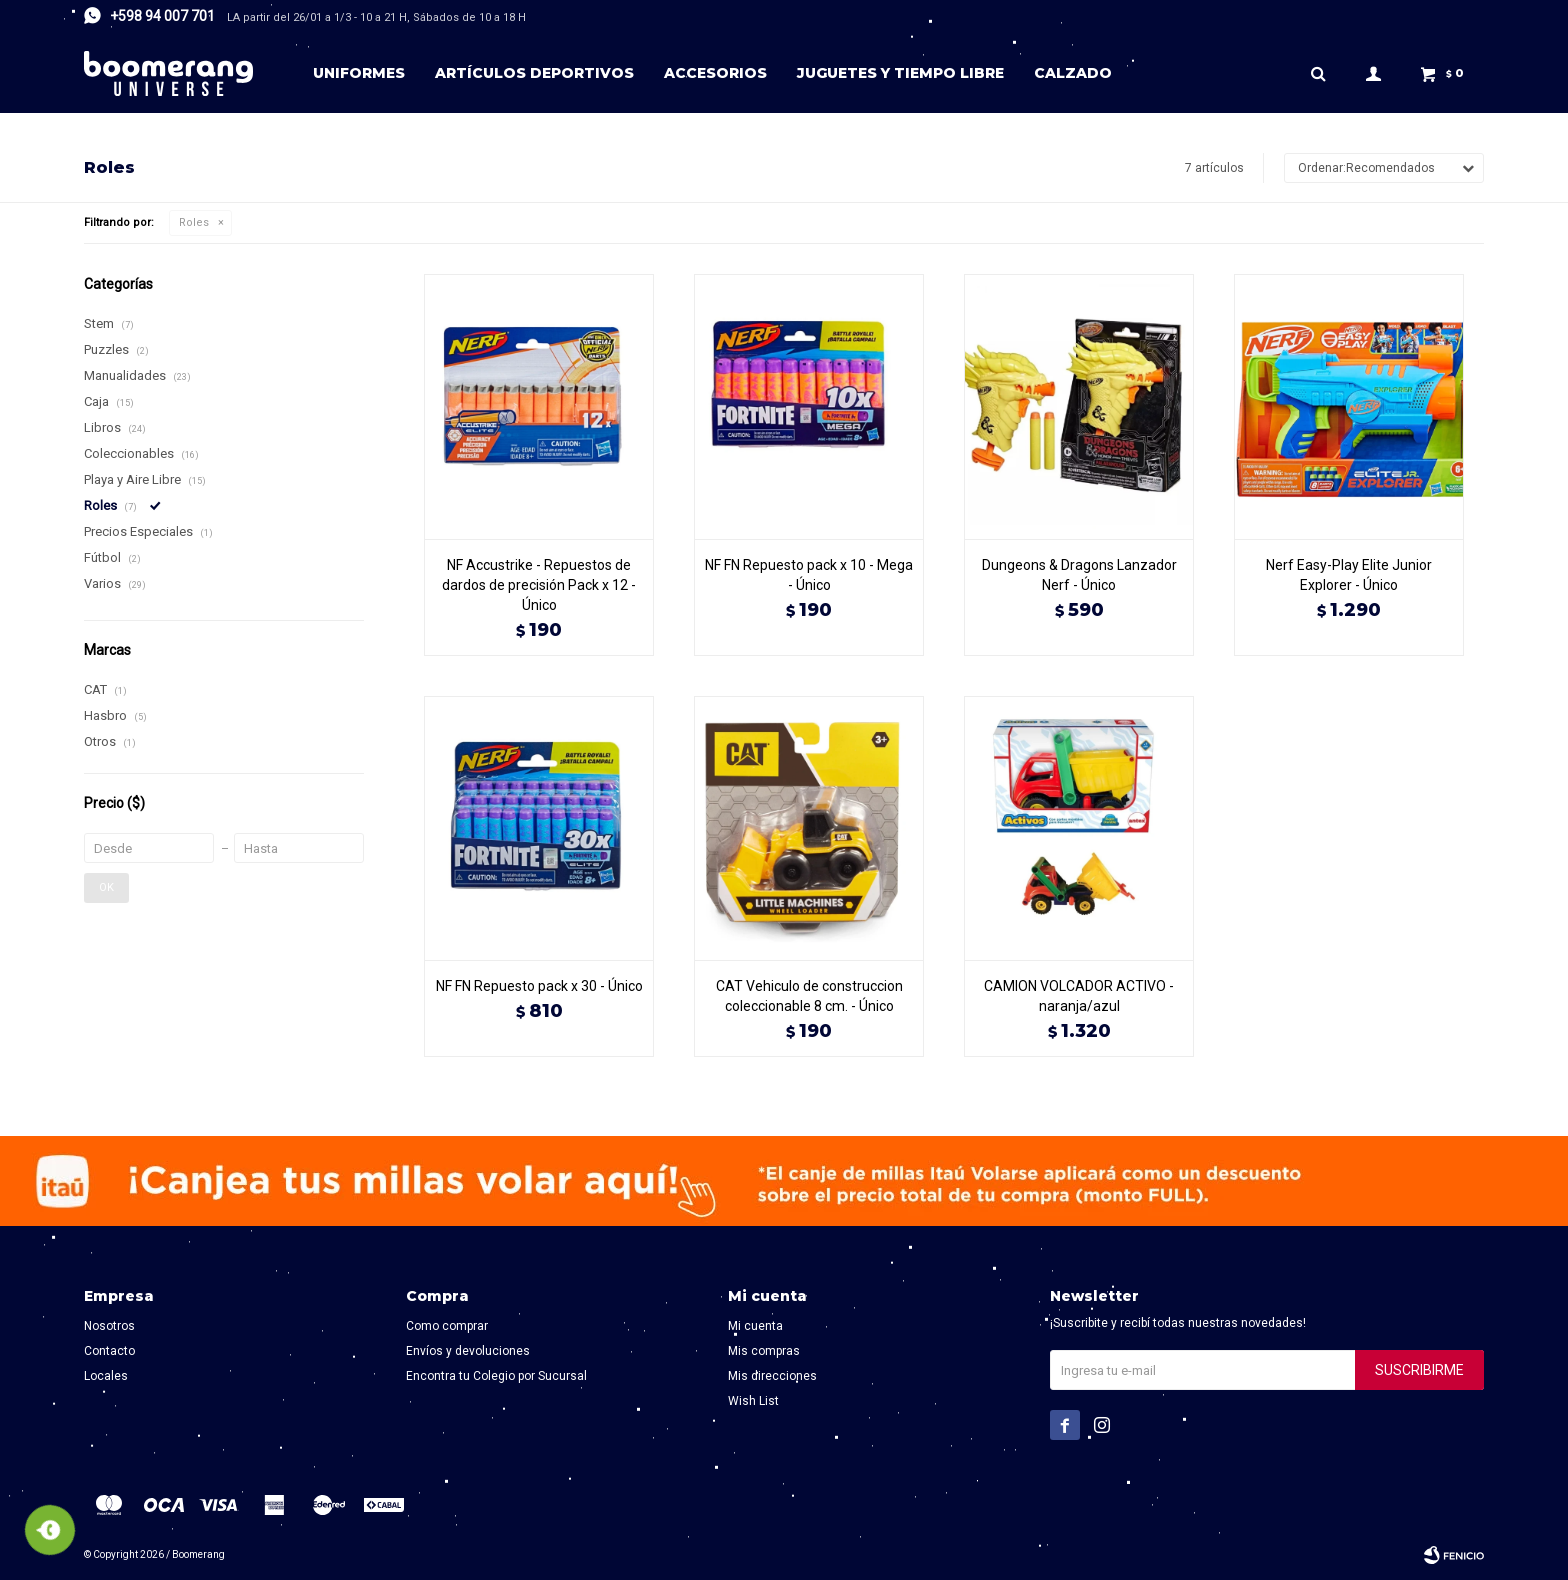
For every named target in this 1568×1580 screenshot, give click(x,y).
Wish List (753, 1401)
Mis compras (764, 1351)
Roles (194, 222)
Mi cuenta (755, 1326)
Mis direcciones (772, 1376)
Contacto (109, 1351)
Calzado (1073, 73)
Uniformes (359, 73)
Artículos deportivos (534, 73)
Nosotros (109, 1326)
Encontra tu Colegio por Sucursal (496, 1376)
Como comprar (447, 1326)
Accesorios (715, 73)
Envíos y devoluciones (468, 1351)
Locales (106, 1376)
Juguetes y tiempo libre (900, 73)
